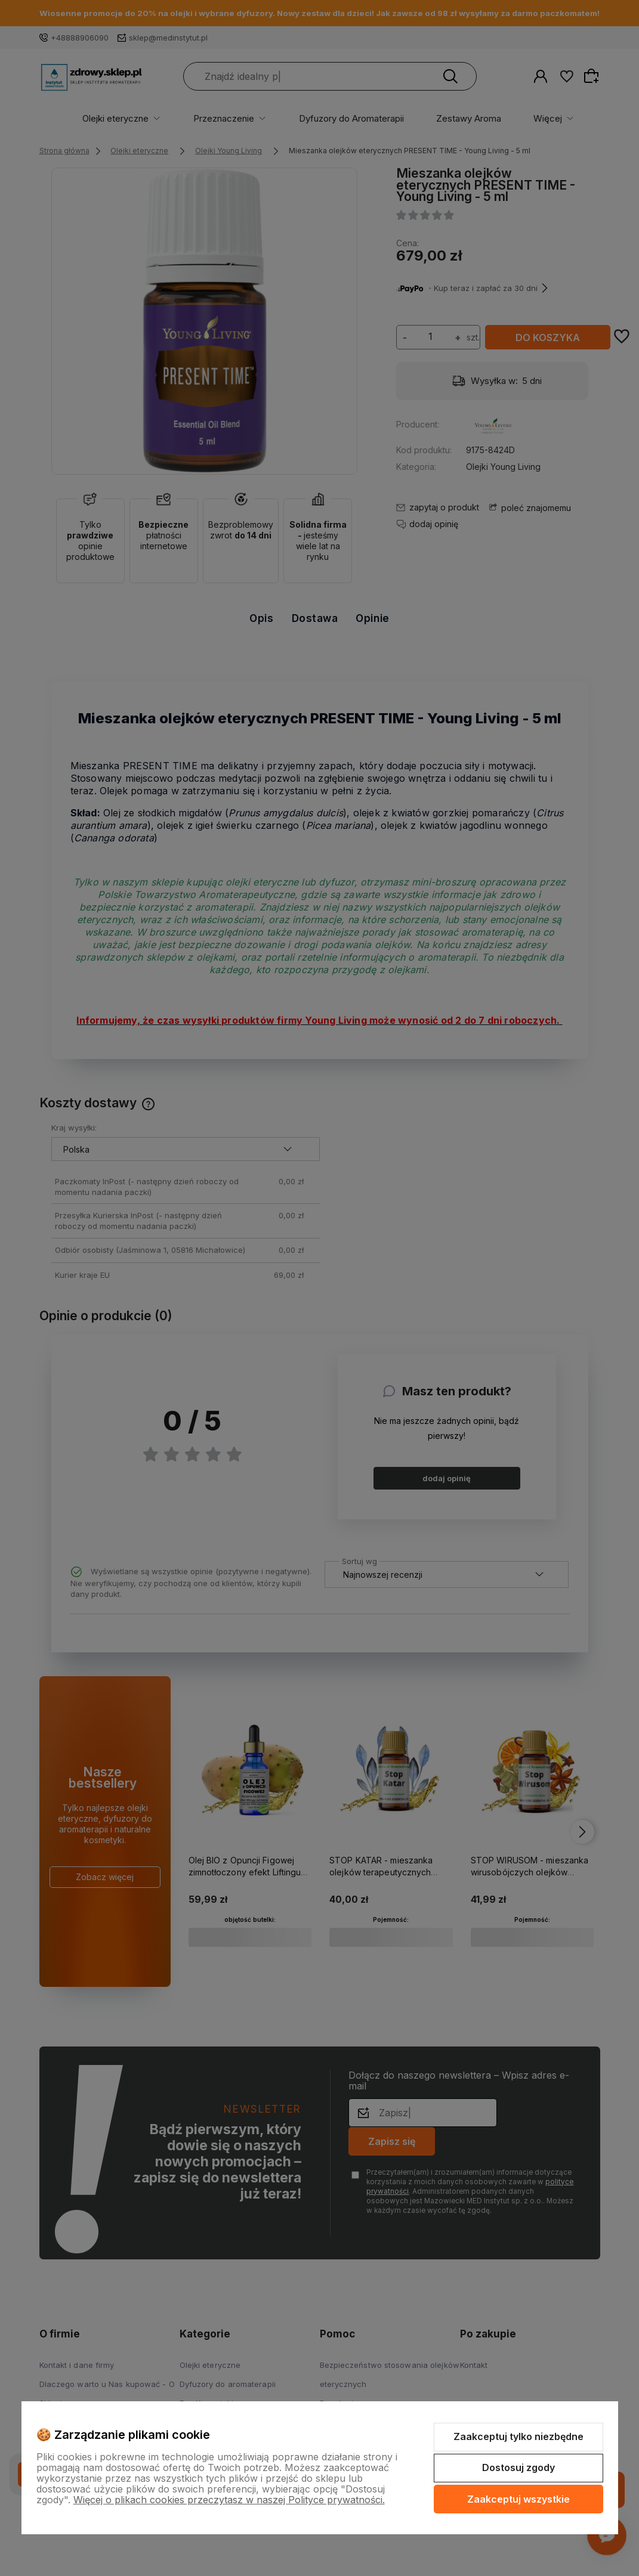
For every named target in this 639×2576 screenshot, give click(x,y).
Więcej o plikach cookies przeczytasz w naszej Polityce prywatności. (229, 2500)
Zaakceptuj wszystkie (518, 2499)
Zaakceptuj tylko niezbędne (518, 2436)
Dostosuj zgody (518, 2467)
